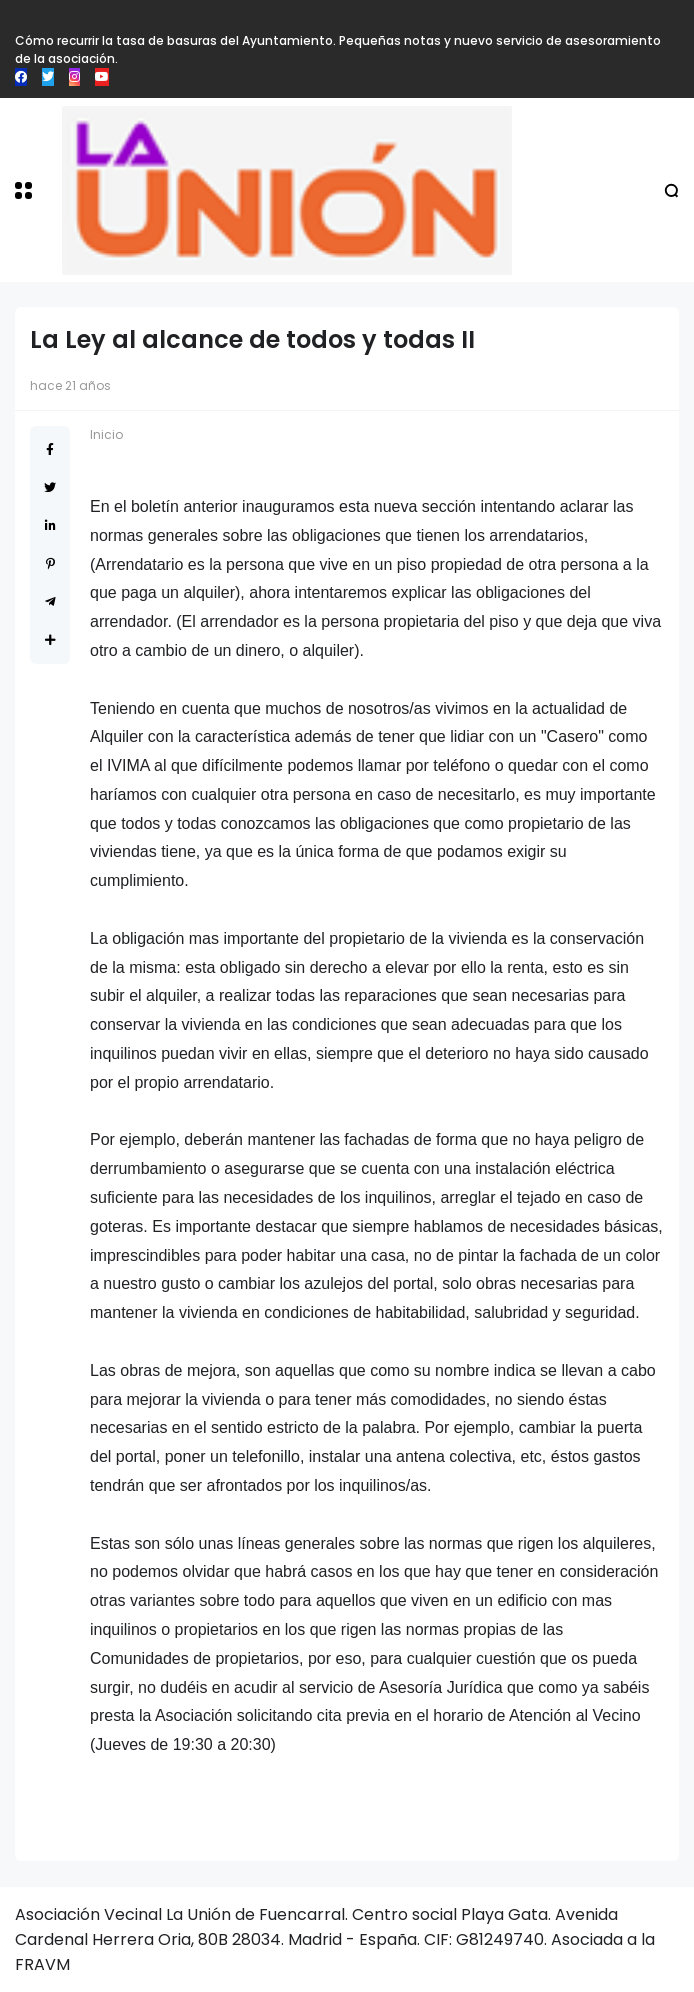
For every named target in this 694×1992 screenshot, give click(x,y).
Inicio (106, 434)
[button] (23, 190)
